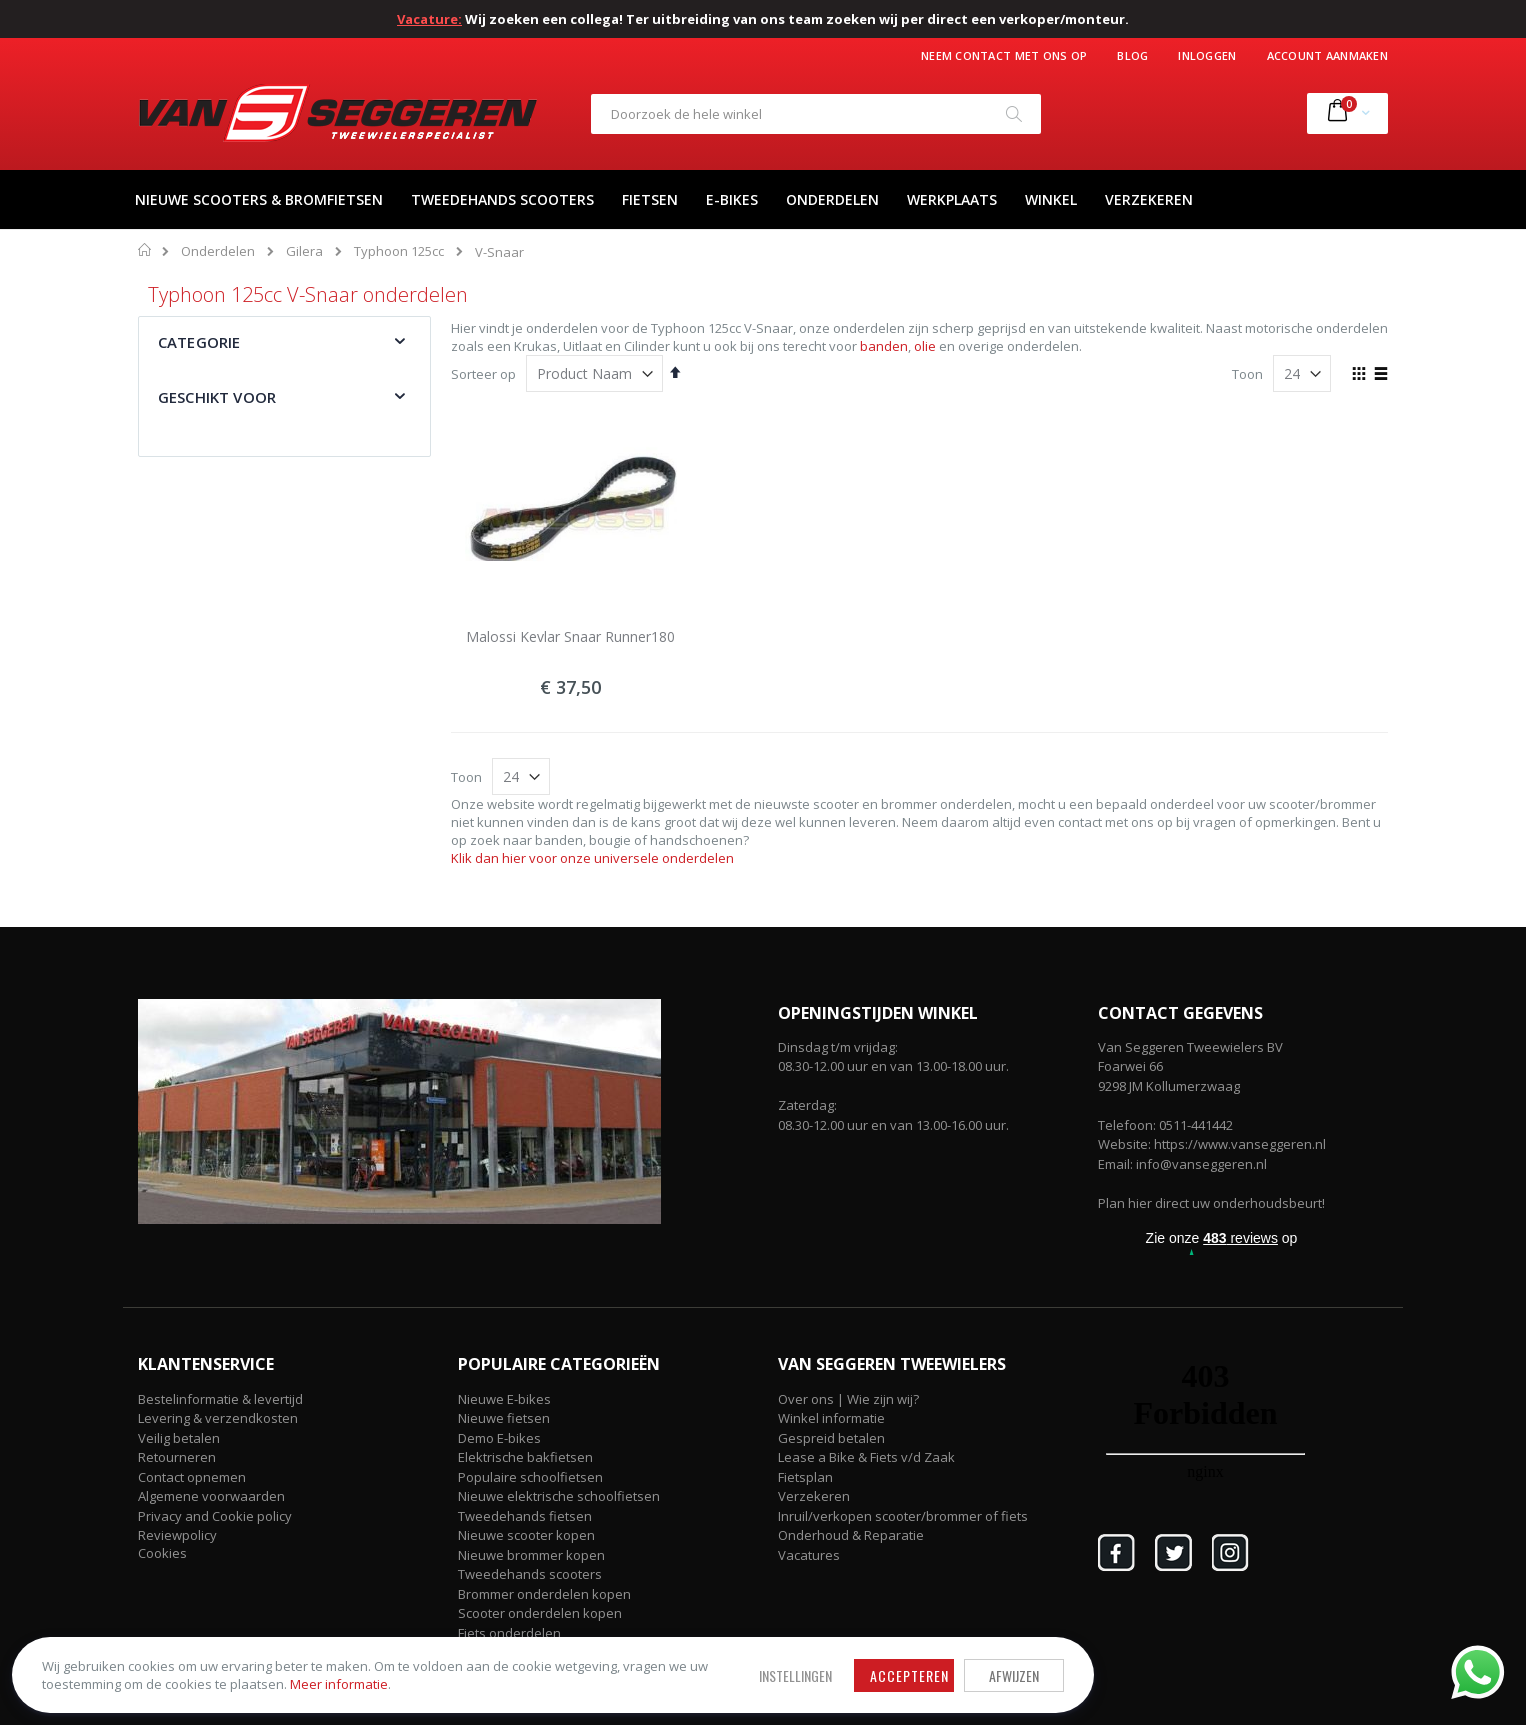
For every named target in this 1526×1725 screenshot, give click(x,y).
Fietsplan (805, 1477)
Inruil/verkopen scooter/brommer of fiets (903, 1516)
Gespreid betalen (831, 1438)
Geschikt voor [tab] (217, 397)
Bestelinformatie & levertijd (220, 1399)
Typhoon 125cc (399, 251)
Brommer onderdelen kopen (544, 1594)
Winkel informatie (831, 1418)
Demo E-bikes (499, 1438)
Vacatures (809, 1555)
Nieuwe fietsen (504, 1418)
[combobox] (816, 114)
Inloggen (1207, 55)
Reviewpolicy (177, 1535)
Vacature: (429, 19)
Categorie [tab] (199, 342)
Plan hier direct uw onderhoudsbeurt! (1211, 1203)
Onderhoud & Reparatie (851, 1535)
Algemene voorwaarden (211, 1496)
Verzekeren (814, 1496)
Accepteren (598, 1657)
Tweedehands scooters (530, 1574)
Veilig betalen (179, 1438)
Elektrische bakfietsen (525, 1457)
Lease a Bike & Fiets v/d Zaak (866, 1457)
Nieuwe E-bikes (504, 1399)
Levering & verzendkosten (218, 1418)
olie (925, 346)
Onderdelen (218, 251)
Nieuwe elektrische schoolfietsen (559, 1496)
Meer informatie (347, 1676)
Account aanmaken (1327, 55)
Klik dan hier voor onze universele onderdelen (592, 858)
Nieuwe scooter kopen (526, 1535)
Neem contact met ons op (1004, 55)
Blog (1132, 55)
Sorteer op (483, 374)
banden (884, 346)
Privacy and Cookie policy (215, 1516)
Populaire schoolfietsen (530, 1477)
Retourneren (177, 1457)
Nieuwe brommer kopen (531, 1555)
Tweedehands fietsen (525, 1516)
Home (145, 250)
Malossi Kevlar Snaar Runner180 (570, 636)
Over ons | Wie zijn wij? (848, 1399)
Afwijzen (703, 1657)
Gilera (304, 251)
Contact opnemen (192, 1477)
